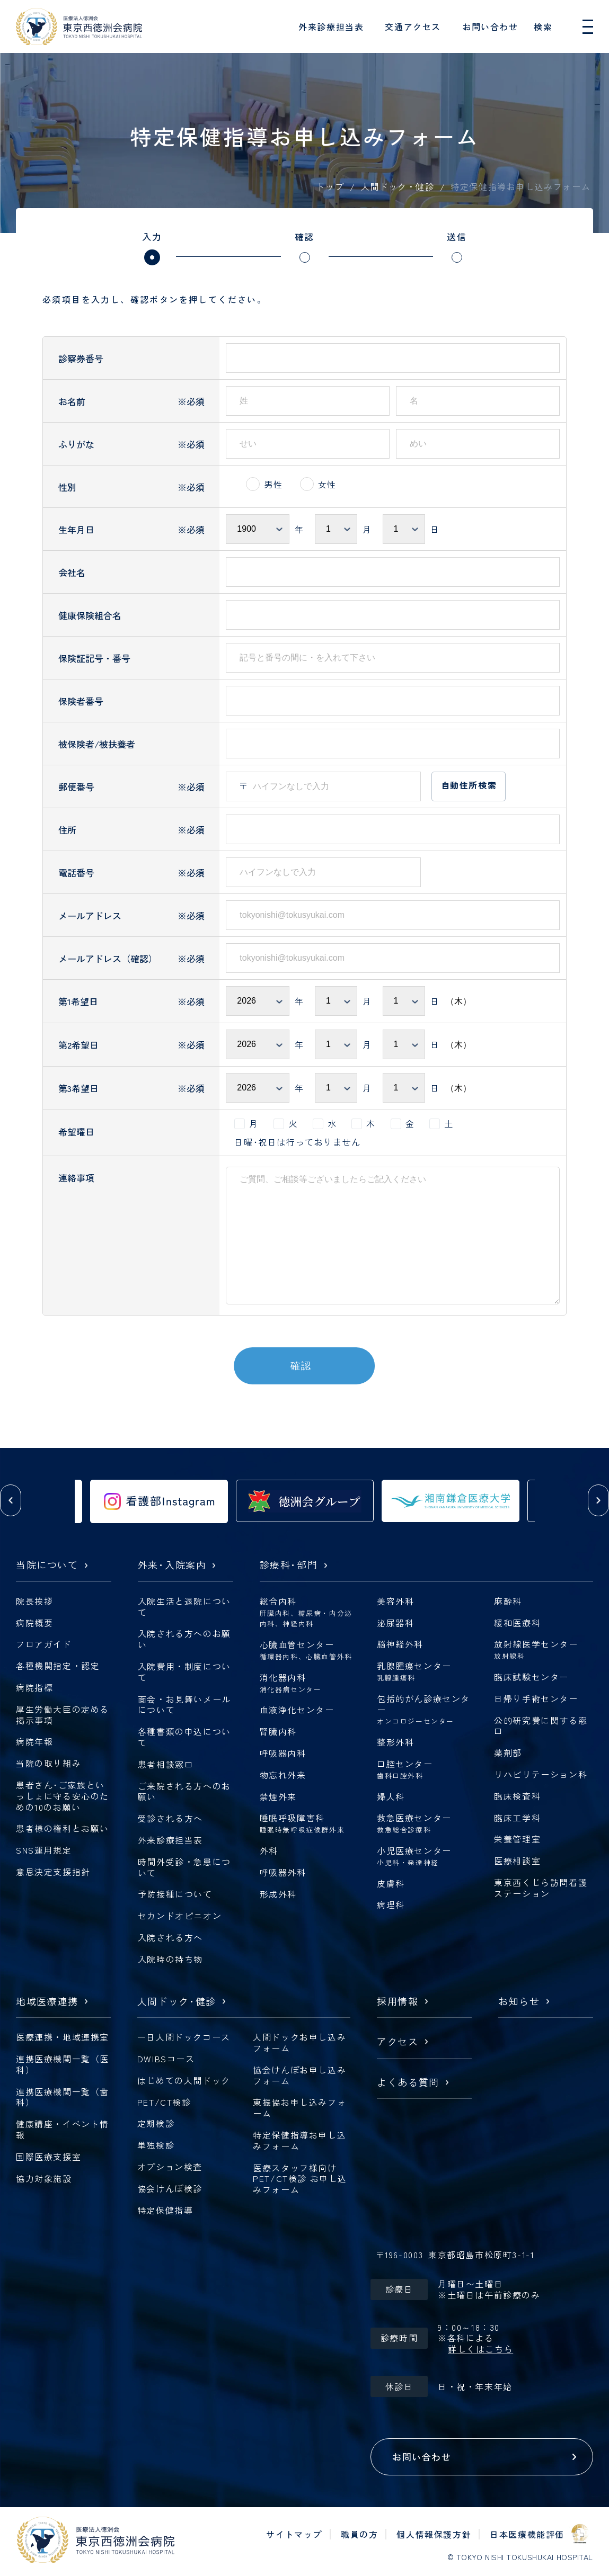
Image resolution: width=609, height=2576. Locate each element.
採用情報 (397, 2002)
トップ (330, 186)
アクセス (397, 2042)
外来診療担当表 (331, 26)
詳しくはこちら (480, 2349)
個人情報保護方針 (433, 2534)
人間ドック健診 (176, 2002)
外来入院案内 (172, 1565)
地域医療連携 (47, 2002)
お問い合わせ (490, 26)
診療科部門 (289, 1565)
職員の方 (359, 2534)
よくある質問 (408, 2083)
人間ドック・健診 (397, 186)
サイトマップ (294, 2534)
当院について (47, 1565)
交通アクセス (413, 26)
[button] (10, 1500)
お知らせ (519, 2002)
